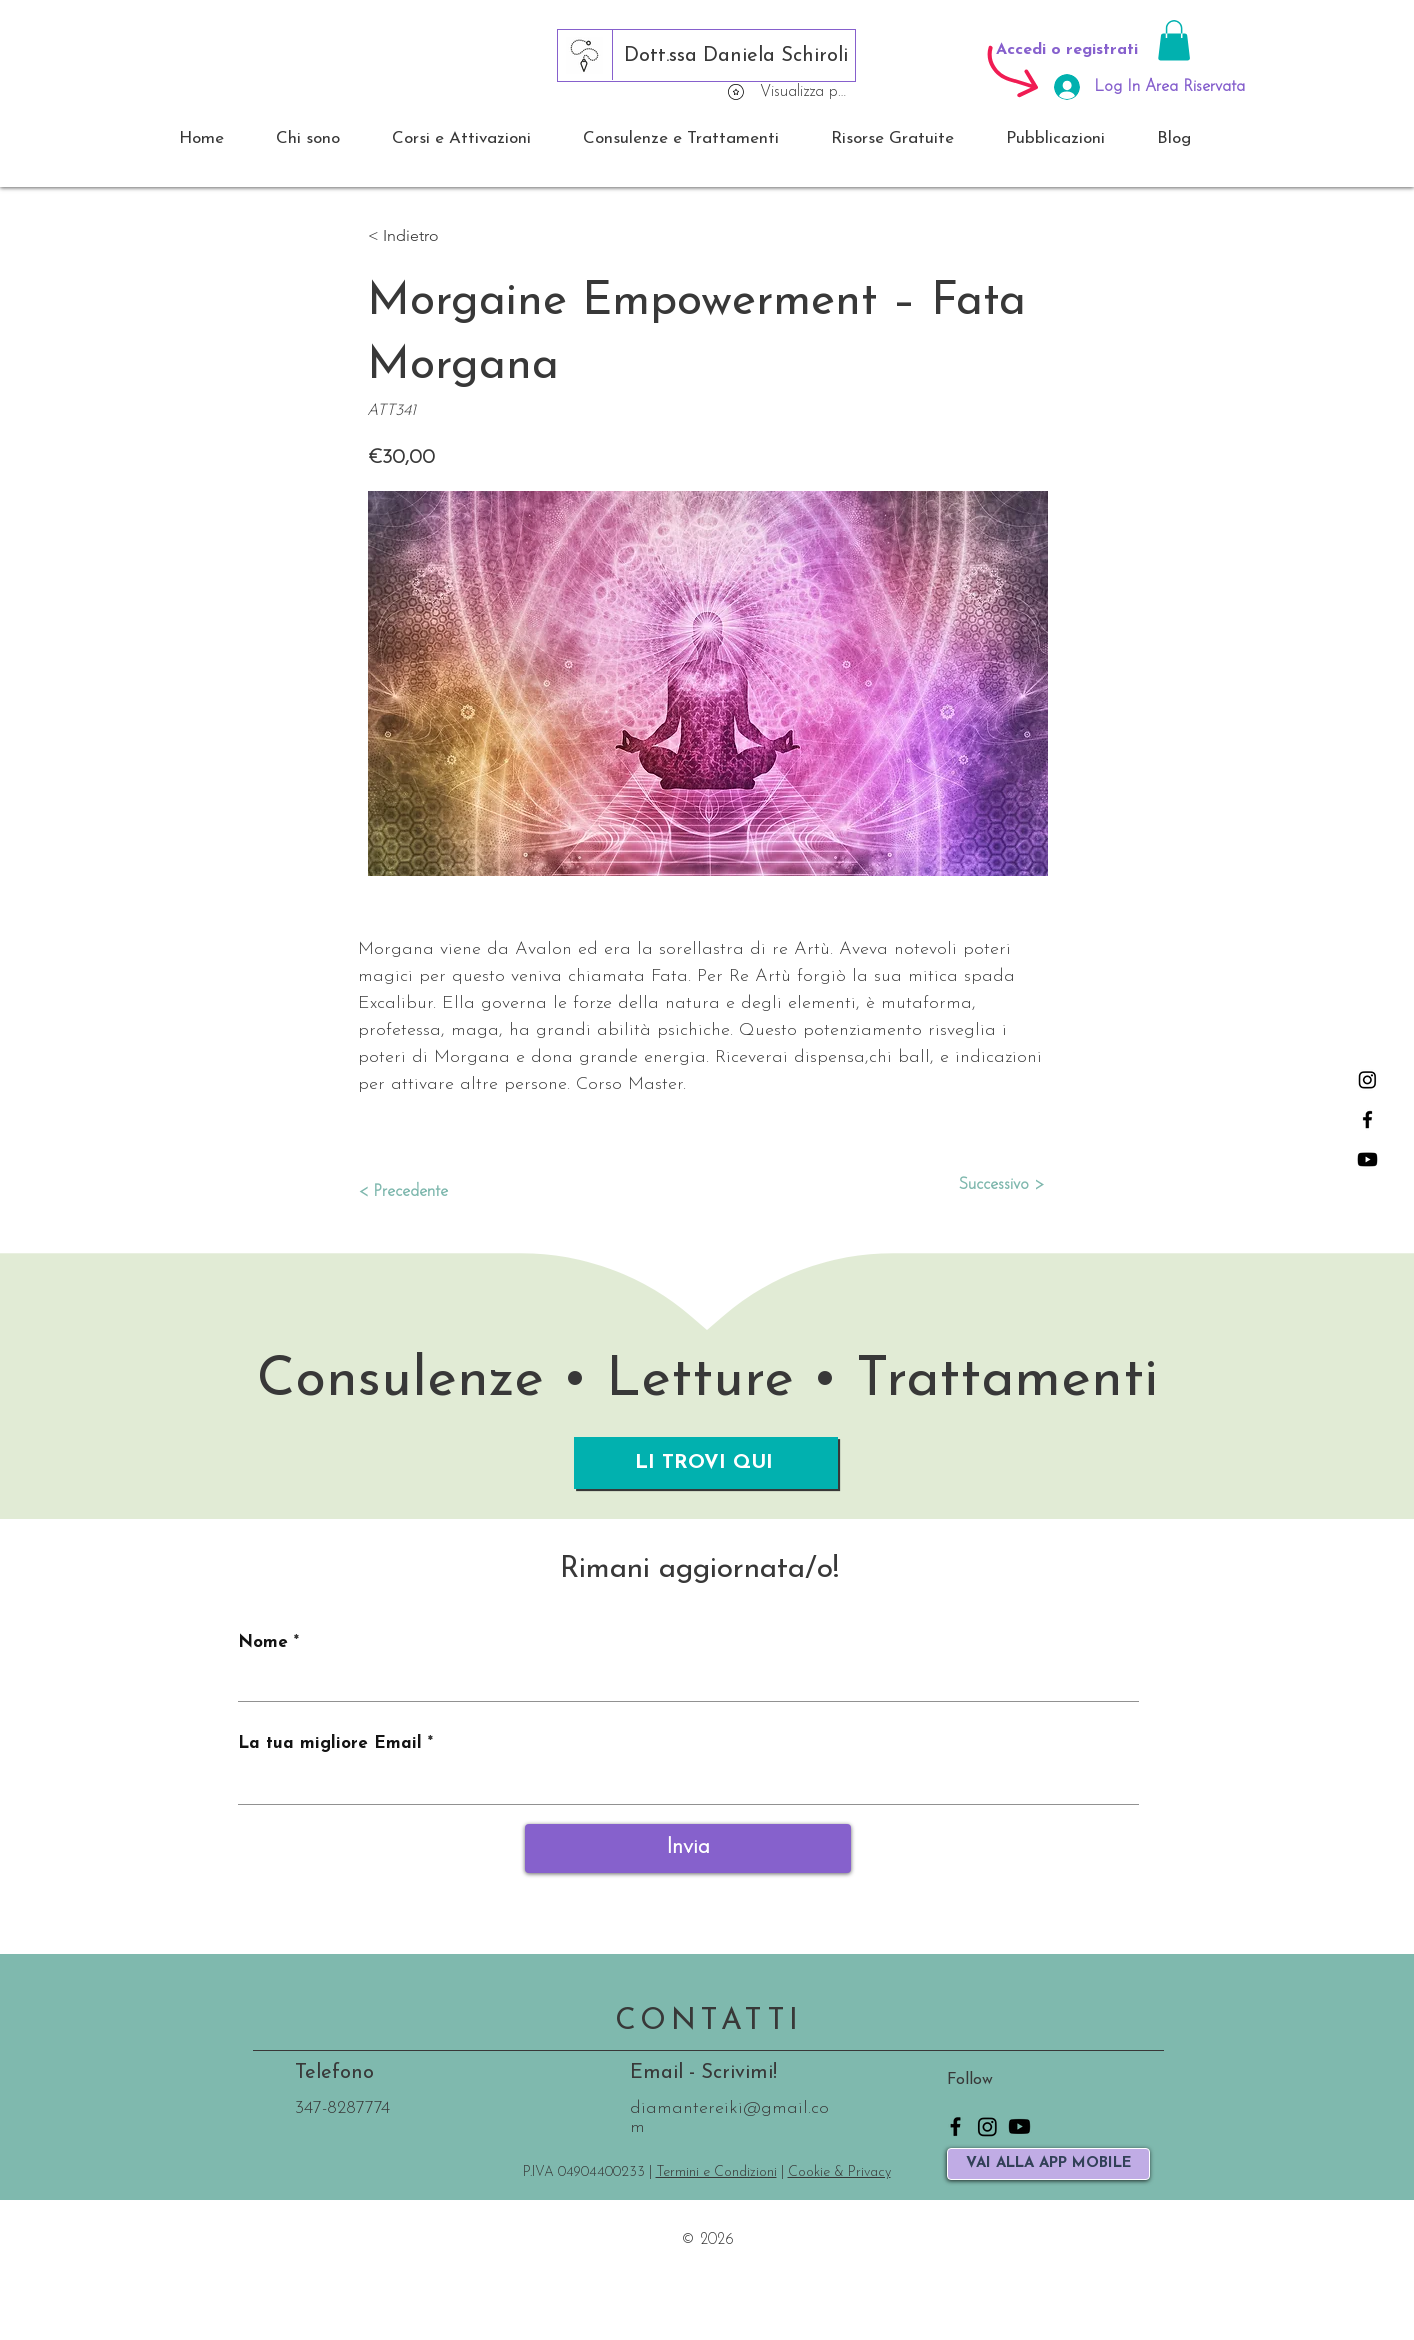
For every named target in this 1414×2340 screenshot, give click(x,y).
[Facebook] (1367, 1119)
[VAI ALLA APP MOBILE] (1048, 2164)
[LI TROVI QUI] (706, 1463)
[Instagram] (1367, 1079)
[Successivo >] (994, 1185)
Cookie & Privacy (839, 2172)
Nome (263, 1642)
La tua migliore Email (330, 1743)
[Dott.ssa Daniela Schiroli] (736, 56)
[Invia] (688, 1848)
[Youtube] (1367, 1159)
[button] (1174, 40)
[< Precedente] (424, 1192)
